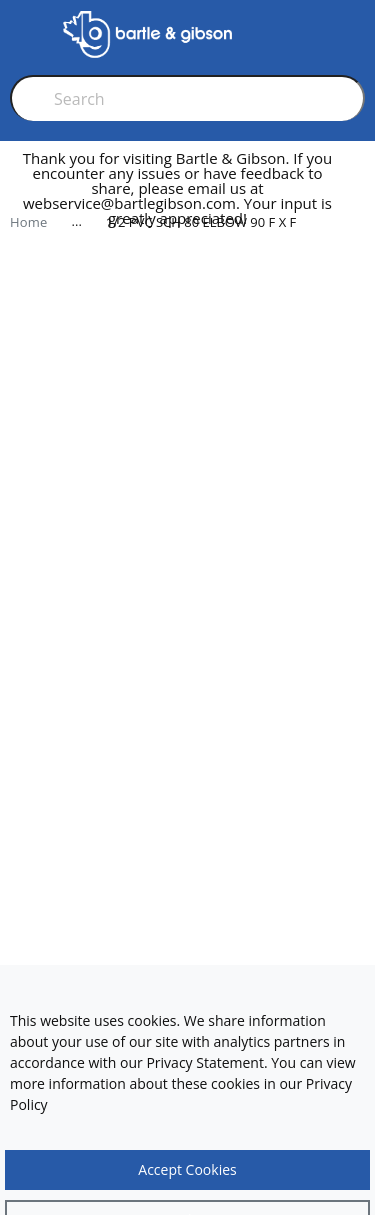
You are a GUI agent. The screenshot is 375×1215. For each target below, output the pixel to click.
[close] (359, 197)
